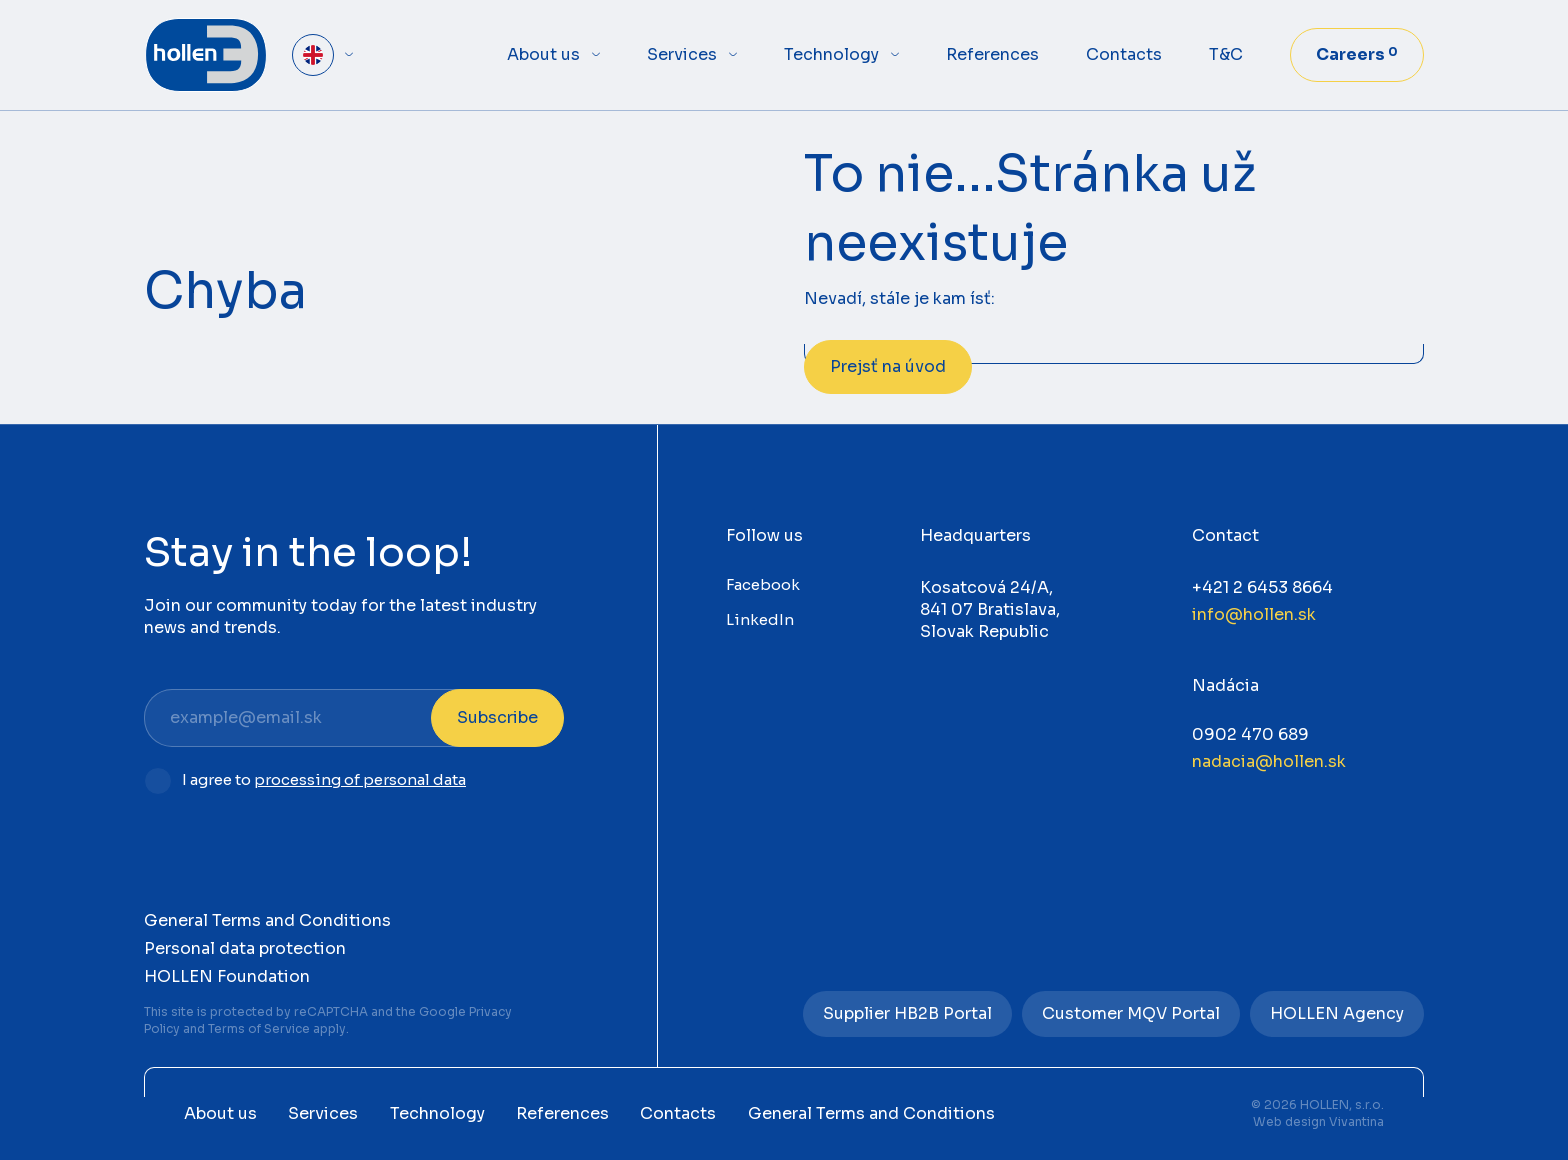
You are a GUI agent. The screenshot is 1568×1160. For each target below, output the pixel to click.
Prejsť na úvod (888, 366)
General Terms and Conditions (267, 920)
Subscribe (497, 717)
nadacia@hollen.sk (1269, 761)
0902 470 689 (1250, 734)
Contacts (1124, 54)
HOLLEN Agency (1337, 1013)
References (992, 54)
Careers (1357, 54)
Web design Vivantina (1318, 1121)
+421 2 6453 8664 (1262, 587)
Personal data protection (245, 948)
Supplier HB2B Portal (907, 1013)
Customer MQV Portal (1131, 1013)
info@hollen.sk (1254, 614)
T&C (1226, 54)
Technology (831, 54)
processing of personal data (360, 779)
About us (543, 54)
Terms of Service (259, 1028)
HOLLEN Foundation (227, 976)
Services (682, 54)
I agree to (324, 780)
